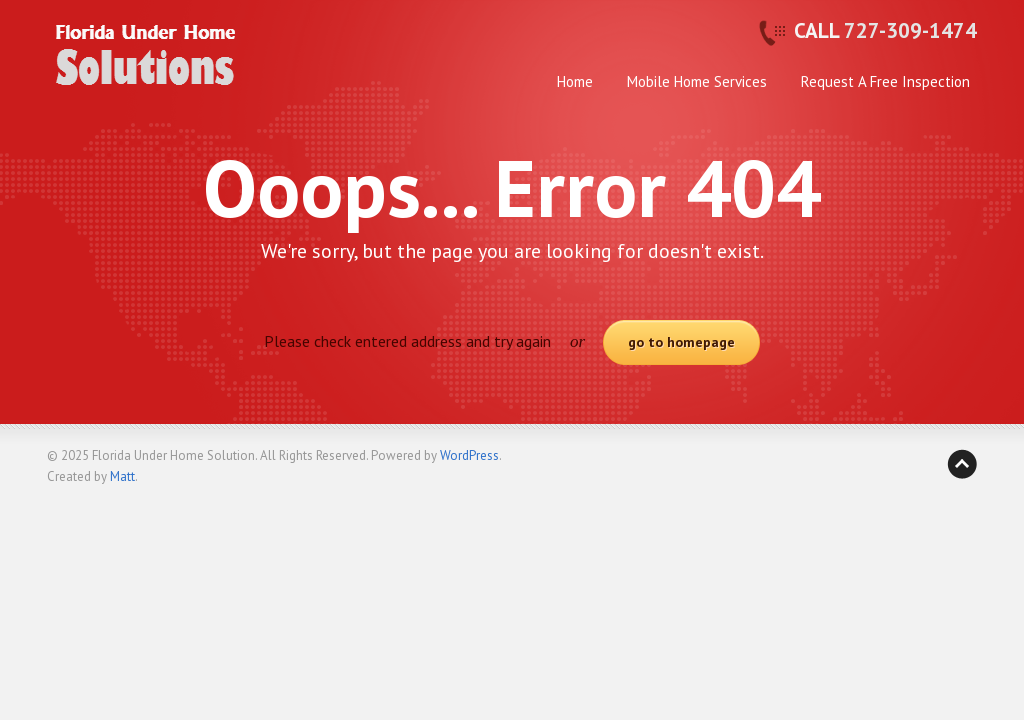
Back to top (962, 464)
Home (575, 81)
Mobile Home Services (697, 81)
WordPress (469, 455)
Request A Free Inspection (885, 81)
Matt (122, 476)
